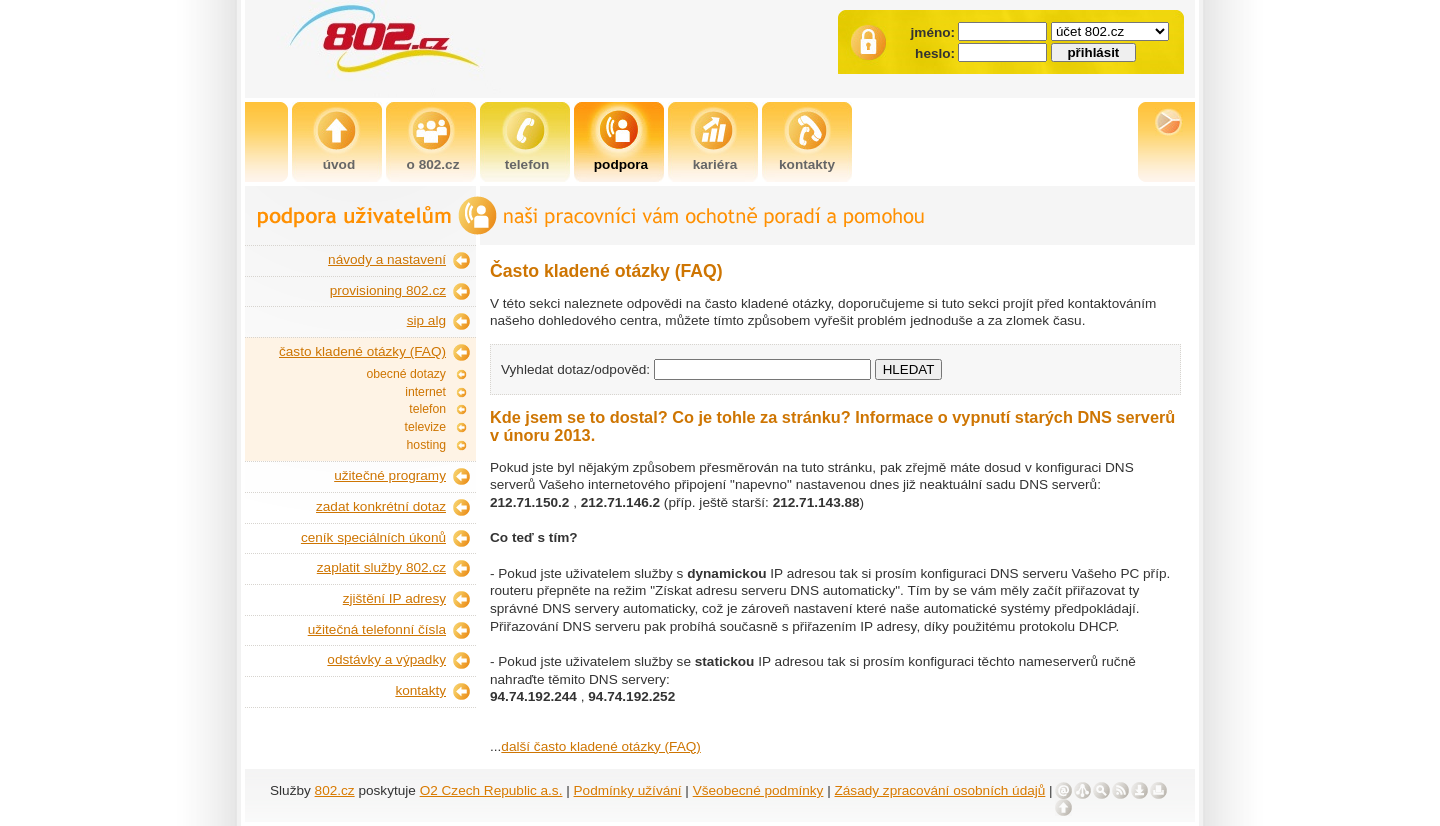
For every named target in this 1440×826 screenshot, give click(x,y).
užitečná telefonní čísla (377, 629)
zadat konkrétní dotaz (381, 506)
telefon (527, 164)
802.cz (335, 790)
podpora (621, 164)
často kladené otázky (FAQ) (362, 351)
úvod (339, 164)
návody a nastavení (387, 259)
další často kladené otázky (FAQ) (600, 746)
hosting (426, 445)
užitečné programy (390, 475)
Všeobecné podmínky (758, 790)
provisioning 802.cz (388, 290)
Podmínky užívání (628, 790)
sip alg (426, 320)
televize (425, 427)
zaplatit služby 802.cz (381, 567)
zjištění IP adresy (394, 598)
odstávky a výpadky (386, 659)
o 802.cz (433, 164)
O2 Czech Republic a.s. (491, 790)
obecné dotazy (406, 374)
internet (425, 392)
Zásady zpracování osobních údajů (940, 790)
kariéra (715, 164)
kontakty (807, 164)
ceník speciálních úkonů (373, 537)
